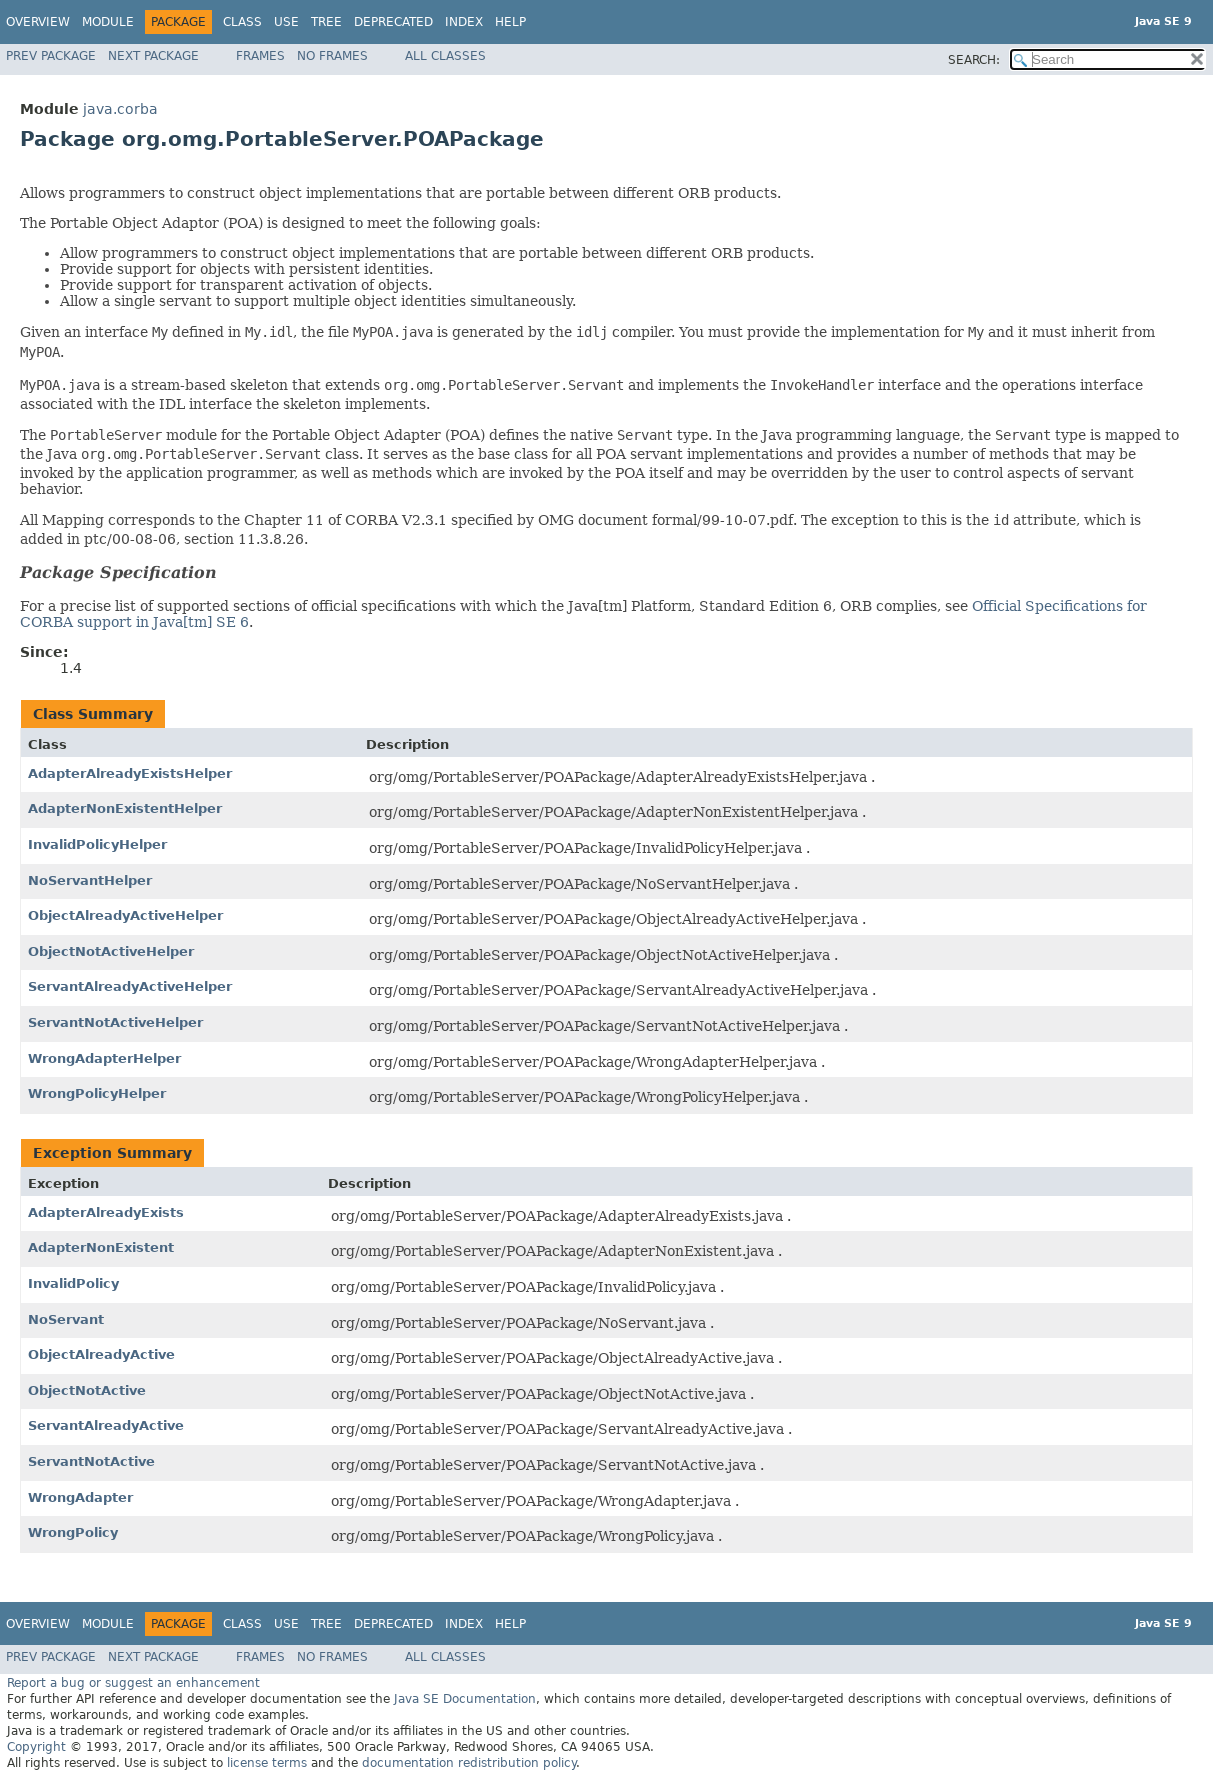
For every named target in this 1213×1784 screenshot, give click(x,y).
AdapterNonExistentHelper (125, 808)
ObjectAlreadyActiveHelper (125, 915)
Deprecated (393, 22)
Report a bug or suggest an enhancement (133, 1683)
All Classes (445, 56)
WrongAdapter (80, 1497)
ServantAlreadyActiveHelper (130, 986)
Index (464, 22)
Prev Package (51, 56)
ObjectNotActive (87, 1390)
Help (510, 22)
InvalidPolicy (73, 1283)
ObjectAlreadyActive (101, 1354)
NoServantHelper (90, 880)
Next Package (153, 56)
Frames (260, 56)
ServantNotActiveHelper (115, 1022)
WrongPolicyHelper (97, 1093)
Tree (326, 22)
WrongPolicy (73, 1532)
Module (108, 22)
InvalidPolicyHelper (97, 844)
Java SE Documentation (465, 1699)
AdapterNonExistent (101, 1247)
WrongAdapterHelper (104, 1058)
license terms (267, 1763)
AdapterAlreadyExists (106, 1212)
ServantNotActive (91, 1461)
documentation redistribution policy (469, 1763)
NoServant (66, 1319)
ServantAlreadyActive (106, 1425)
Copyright (36, 1747)
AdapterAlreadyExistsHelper (130, 773)
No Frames (332, 56)
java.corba (120, 109)
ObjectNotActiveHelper (111, 951)
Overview (38, 22)
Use (286, 22)
